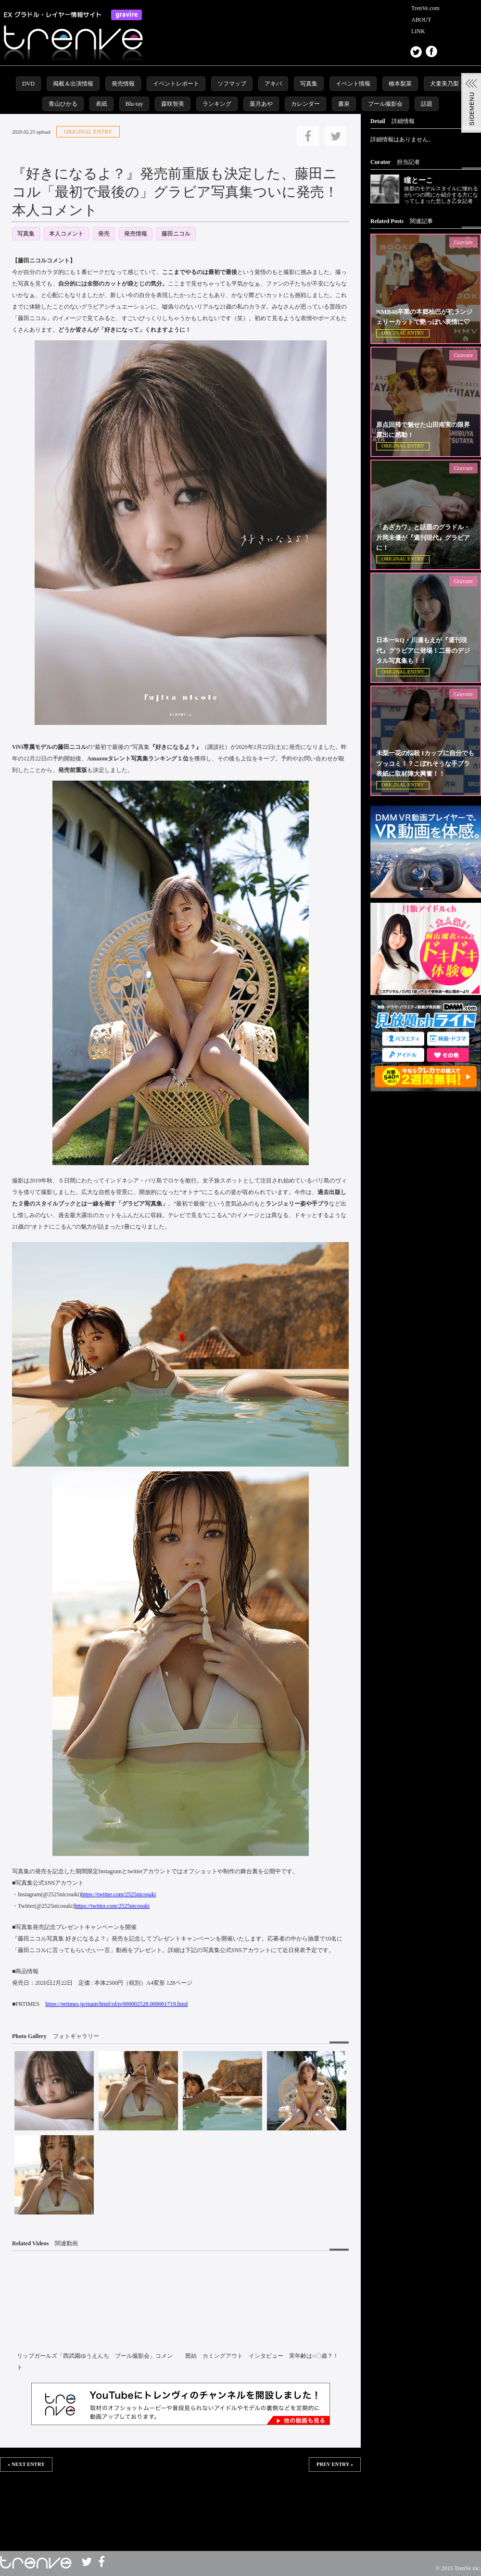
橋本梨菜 (400, 83)
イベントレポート (176, 83)
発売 (104, 233)
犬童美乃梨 (444, 83)
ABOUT (421, 19)
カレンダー (305, 103)
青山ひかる (63, 103)
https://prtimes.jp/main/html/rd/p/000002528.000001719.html (116, 2004)
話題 (426, 103)
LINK (418, 31)
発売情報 (123, 83)
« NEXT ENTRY (26, 2464)
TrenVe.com (425, 8)
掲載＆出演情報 (73, 83)
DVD (28, 83)
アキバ (273, 83)
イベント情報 (353, 83)
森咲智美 (172, 103)
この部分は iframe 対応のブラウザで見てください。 (180, 2503)
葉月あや (261, 103)
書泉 (344, 103)
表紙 (101, 103)
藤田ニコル (176, 233)
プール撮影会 (385, 103)
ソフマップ (231, 83)
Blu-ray (134, 103)
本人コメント (66, 233)
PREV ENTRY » (334, 2464)
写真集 (308, 83)
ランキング (217, 103)
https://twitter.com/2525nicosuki (118, 1894)
